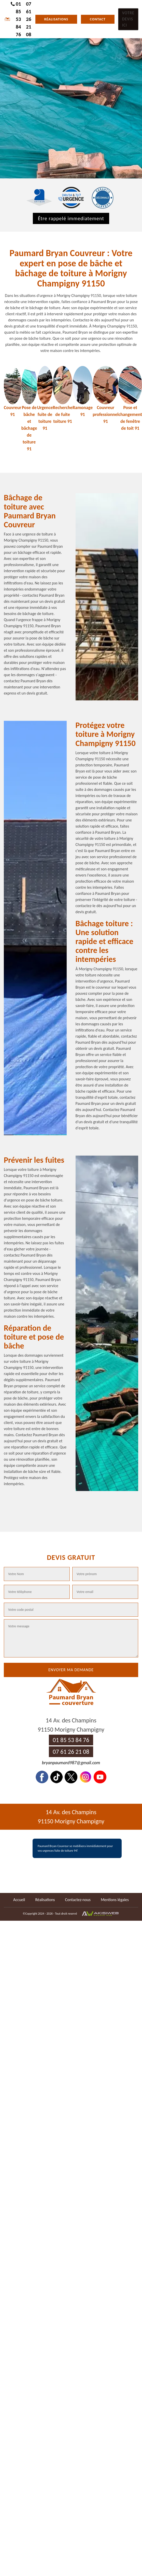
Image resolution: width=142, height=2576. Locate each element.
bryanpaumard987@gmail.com (71, 1763)
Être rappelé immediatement (71, 218)
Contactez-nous (78, 1899)
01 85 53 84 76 (18, 19)
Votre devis (128, 19)
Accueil (19, 1899)
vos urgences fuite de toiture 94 (57, 1850)
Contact (98, 19)
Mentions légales (115, 1899)
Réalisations (56, 19)
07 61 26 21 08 (28, 19)
